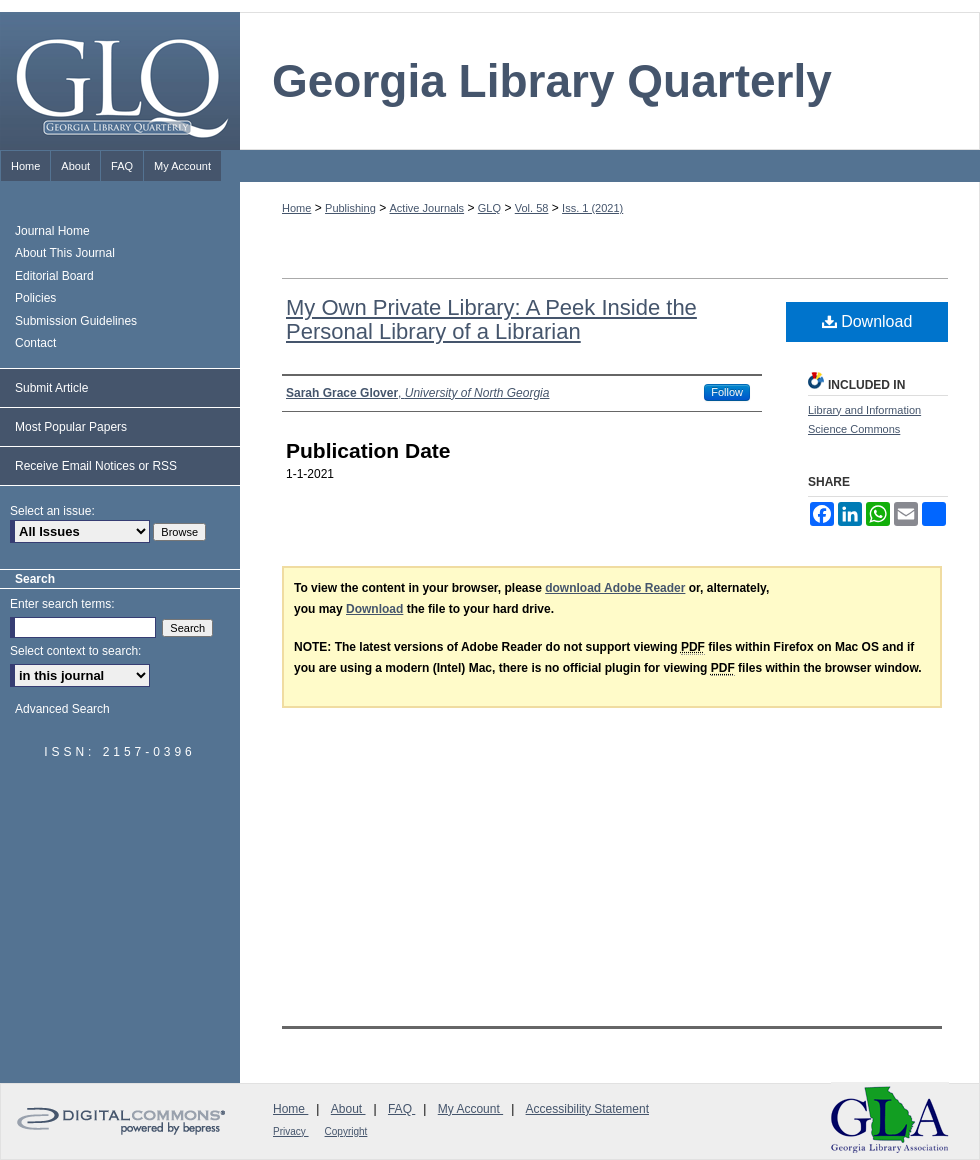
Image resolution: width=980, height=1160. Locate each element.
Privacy (291, 1131)
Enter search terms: (62, 604)
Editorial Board (54, 276)
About (348, 1109)
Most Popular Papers (71, 427)
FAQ (401, 1109)
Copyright (346, 1131)
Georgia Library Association (890, 1119)
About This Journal (65, 253)
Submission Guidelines (76, 321)
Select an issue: (52, 511)
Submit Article (51, 388)
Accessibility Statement (587, 1109)
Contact (35, 343)
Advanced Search (62, 709)
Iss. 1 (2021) (592, 208)
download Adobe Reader (615, 588)
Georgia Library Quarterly (552, 81)
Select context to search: (75, 651)
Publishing (350, 208)
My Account (470, 1109)
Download (867, 321)
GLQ (489, 208)
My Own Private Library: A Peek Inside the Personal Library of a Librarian (491, 319)
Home (296, 208)
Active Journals (427, 208)
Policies (35, 298)
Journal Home (52, 231)
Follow (727, 392)
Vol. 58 (532, 208)
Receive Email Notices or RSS (96, 466)
